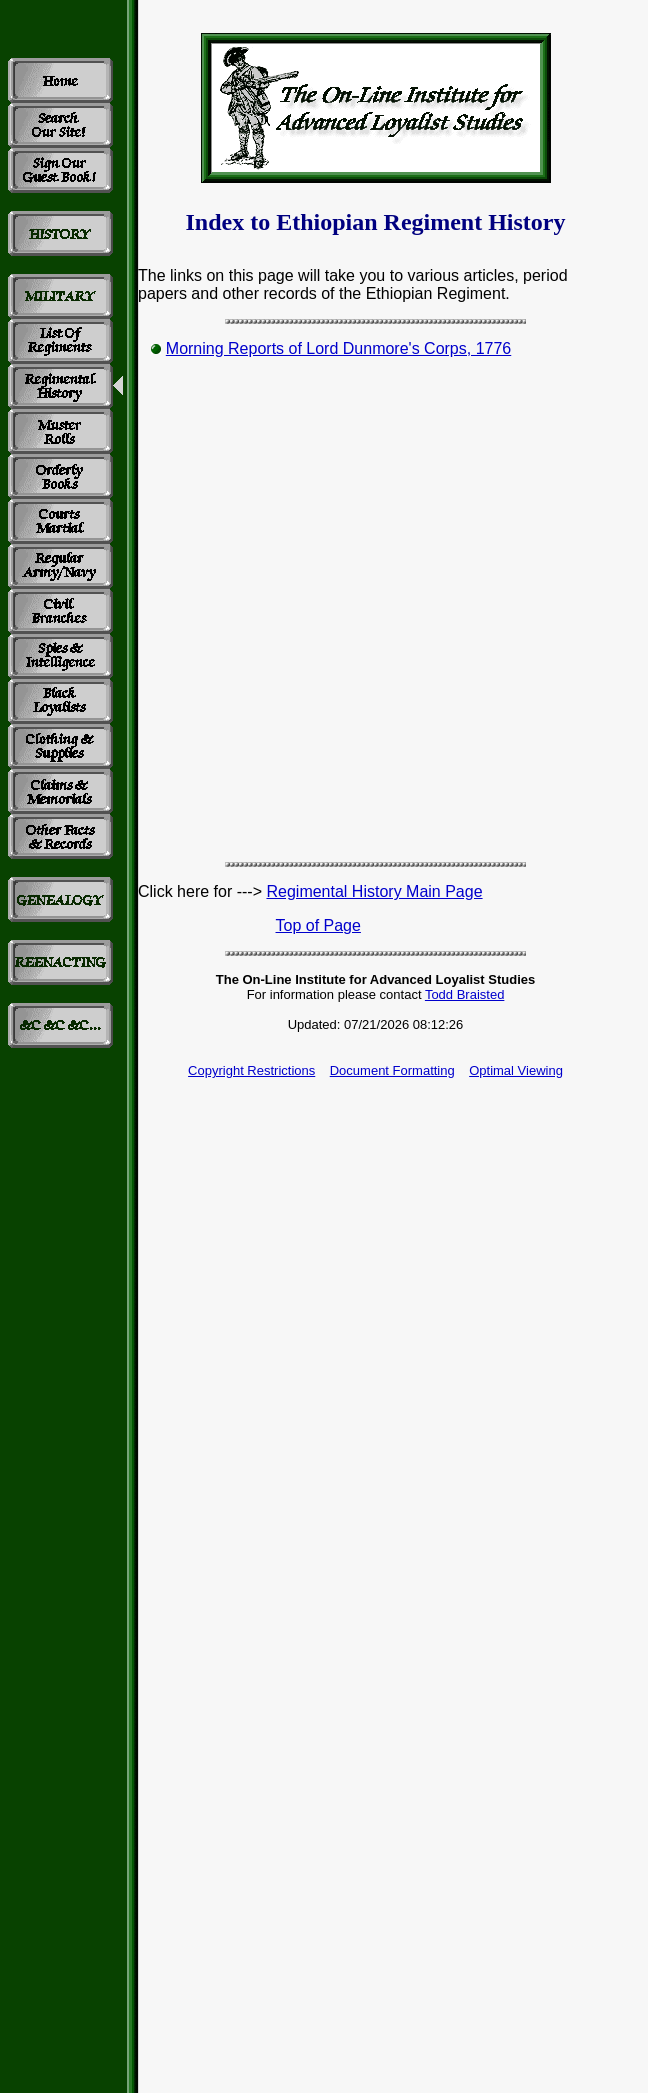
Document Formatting (392, 1070)
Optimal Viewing (516, 1070)
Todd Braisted (465, 994)
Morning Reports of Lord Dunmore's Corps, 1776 (338, 348)
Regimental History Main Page (374, 891)
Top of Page (318, 925)
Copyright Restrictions (251, 1070)
